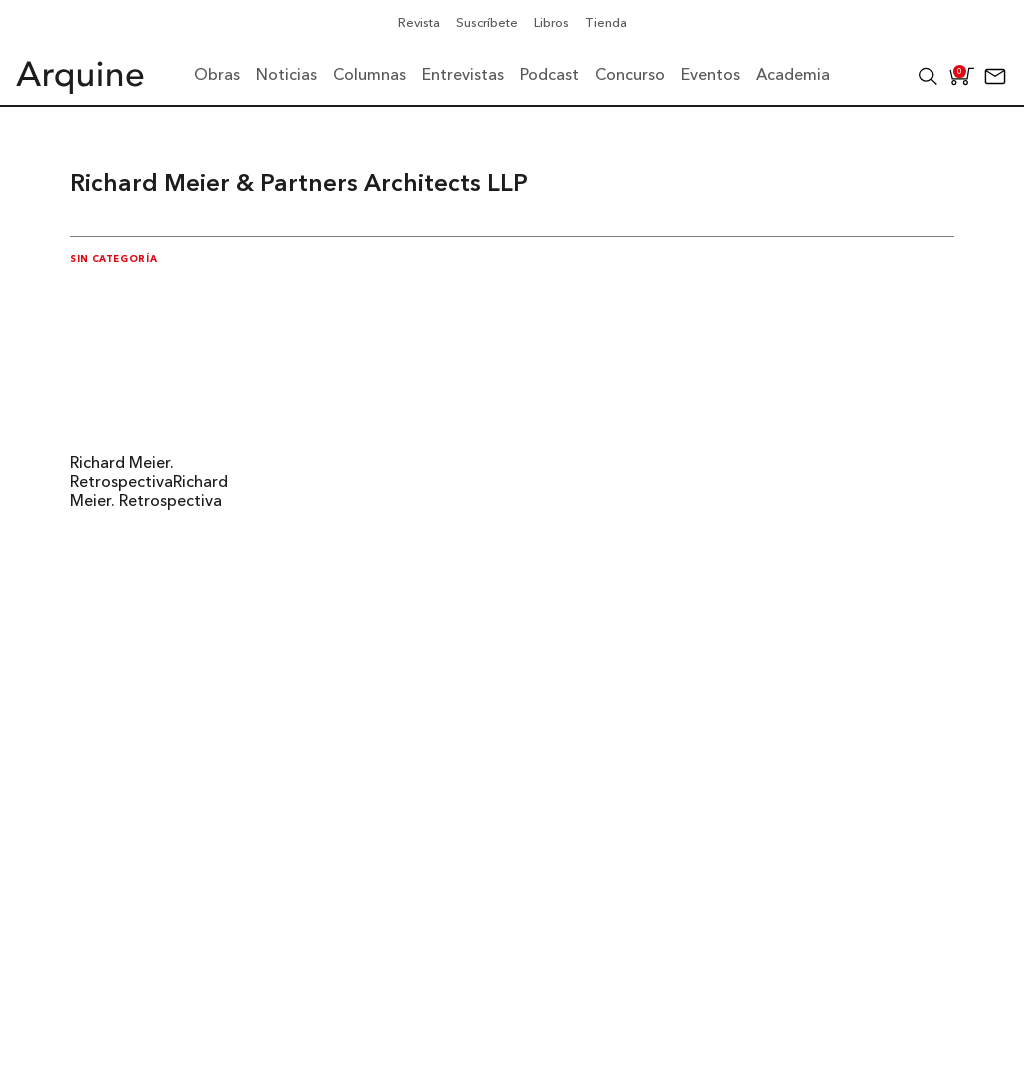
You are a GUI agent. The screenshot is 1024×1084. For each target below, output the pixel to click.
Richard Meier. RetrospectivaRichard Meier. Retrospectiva (149, 483)
